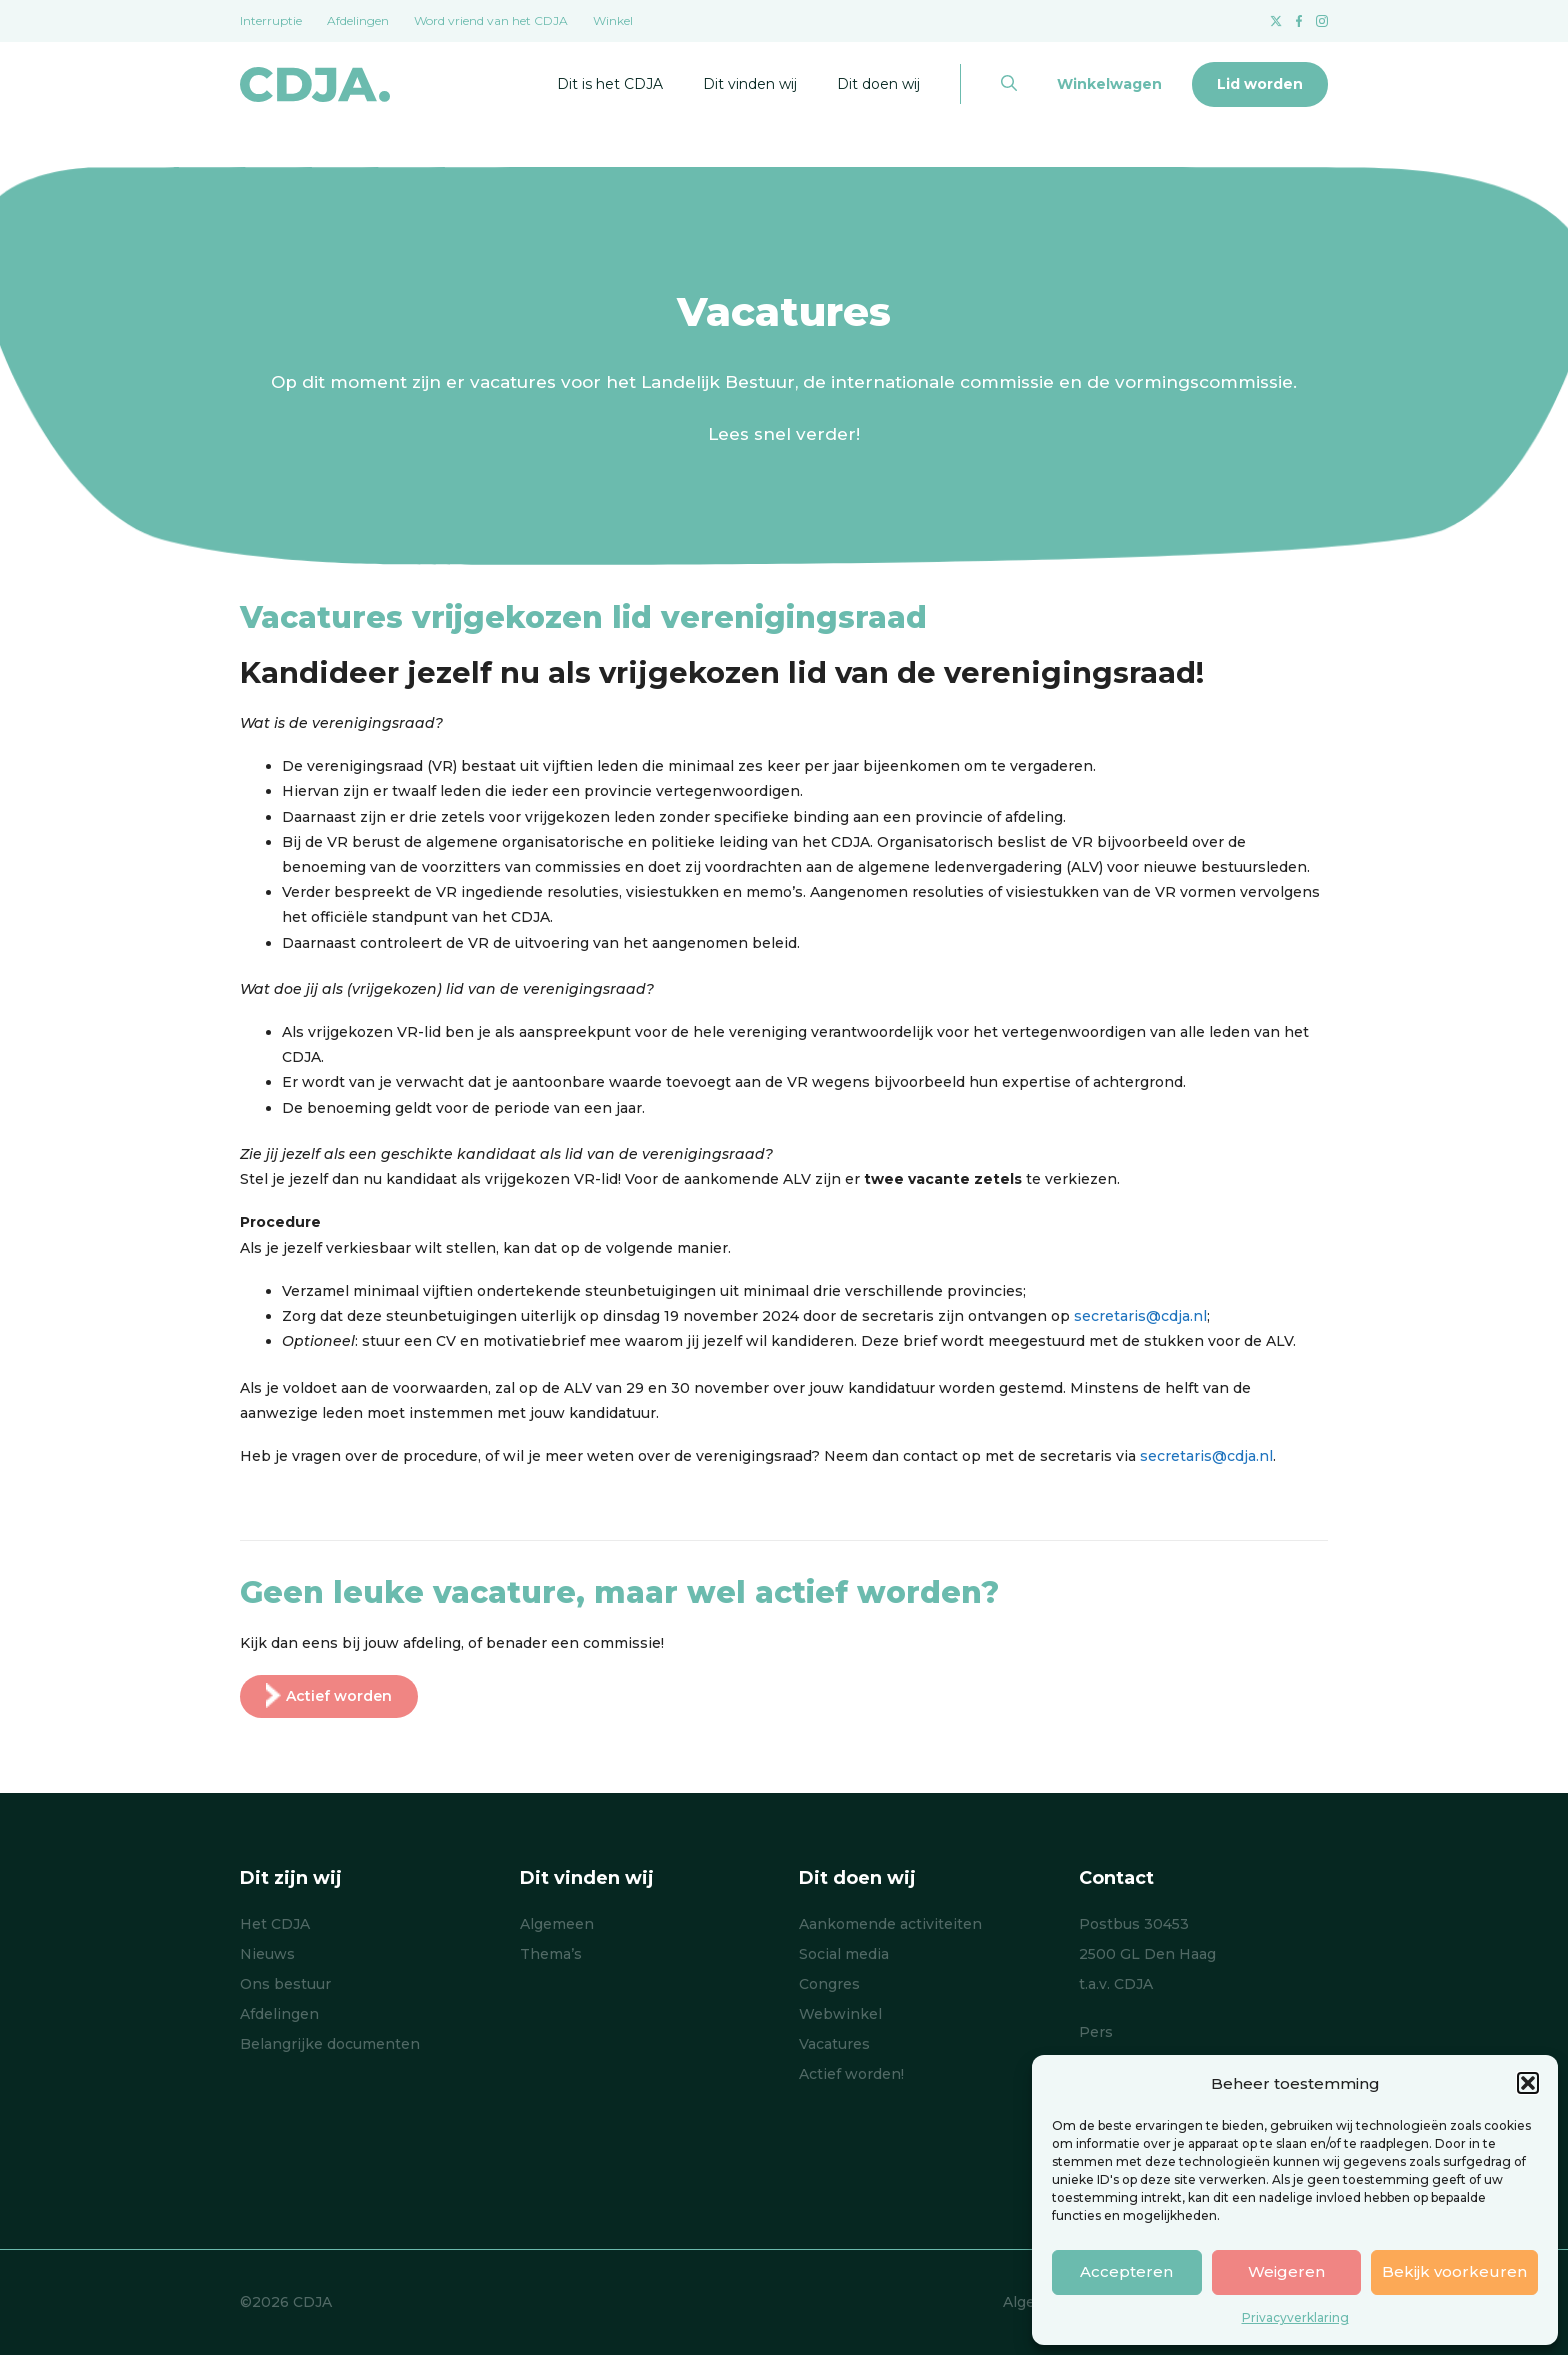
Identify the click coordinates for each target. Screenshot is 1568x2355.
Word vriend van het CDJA (491, 20)
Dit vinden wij (750, 84)
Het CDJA (275, 1924)
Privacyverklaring (1295, 2317)
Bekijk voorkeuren (1454, 2271)
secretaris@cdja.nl (1140, 1316)
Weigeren (1286, 2271)
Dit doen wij (878, 84)
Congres (829, 1984)
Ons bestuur (285, 1984)
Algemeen (557, 1924)
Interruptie (271, 20)
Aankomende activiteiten (890, 1924)
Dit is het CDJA (610, 84)
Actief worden (329, 1696)
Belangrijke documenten (330, 2044)
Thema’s (551, 1954)
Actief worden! (851, 2074)
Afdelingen (358, 20)
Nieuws (267, 1954)
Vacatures (834, 2044)
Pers (1096, 2032)
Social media (844, 1954)
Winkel (613, 20)
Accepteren (1126, 2271)
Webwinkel (840, 2014)
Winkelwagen (1109, 84)
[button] (1528, 2083)
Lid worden (1260, 84)
